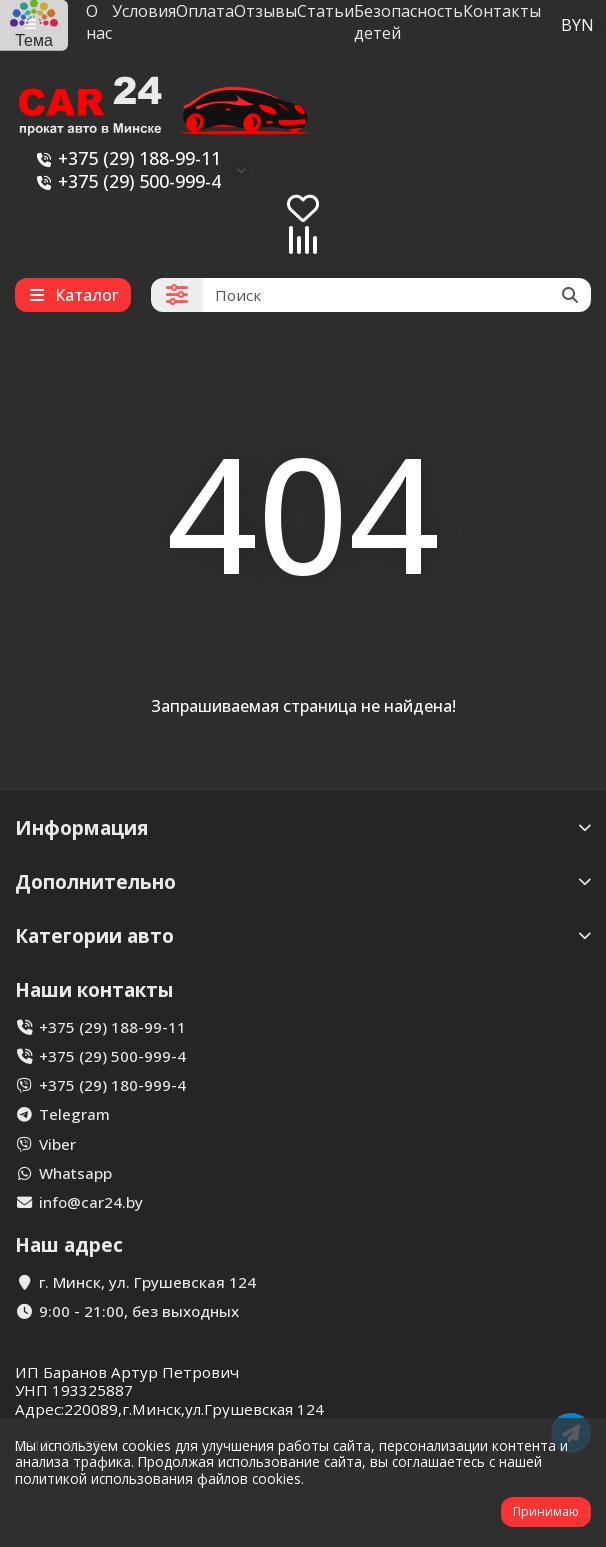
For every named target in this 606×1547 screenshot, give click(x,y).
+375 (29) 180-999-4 (112, 1085)
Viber (57, 1144)
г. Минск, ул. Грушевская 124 (147, 1282)
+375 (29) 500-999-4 (125, 181)
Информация (303, 827)
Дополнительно (303, 881)
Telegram (74, 1114)
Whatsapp (75, 1173)
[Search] (397, 295)
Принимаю (546, 1511)
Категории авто (303, 935)
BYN (577, 25)
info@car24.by (91, 1202)
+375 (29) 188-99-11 (125, 158)
